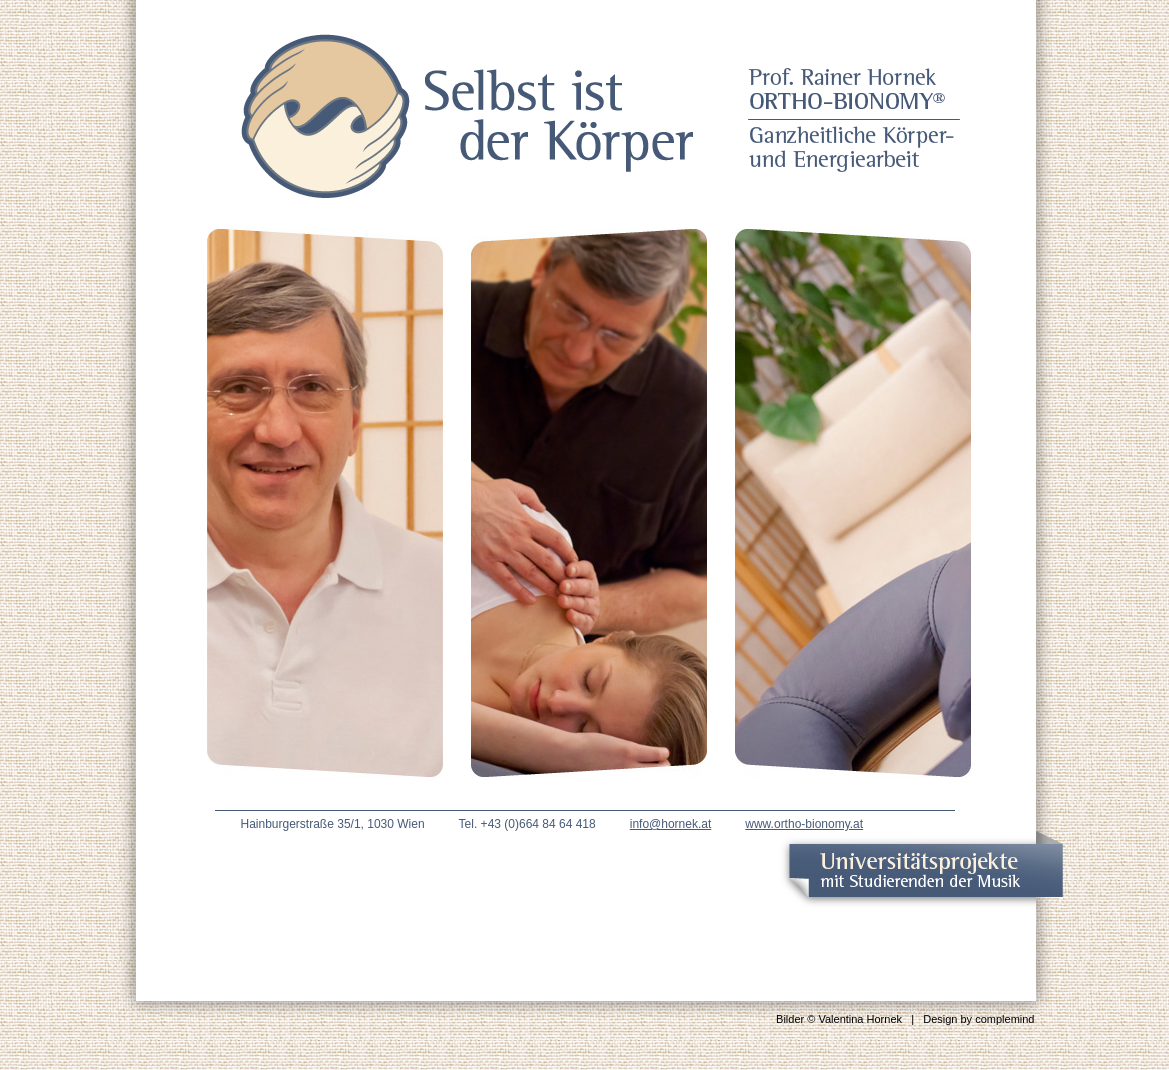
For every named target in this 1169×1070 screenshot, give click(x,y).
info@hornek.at (671, 824)
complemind (1004, 1019)
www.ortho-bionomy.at (804, 824)
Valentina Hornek (860, 1019)
